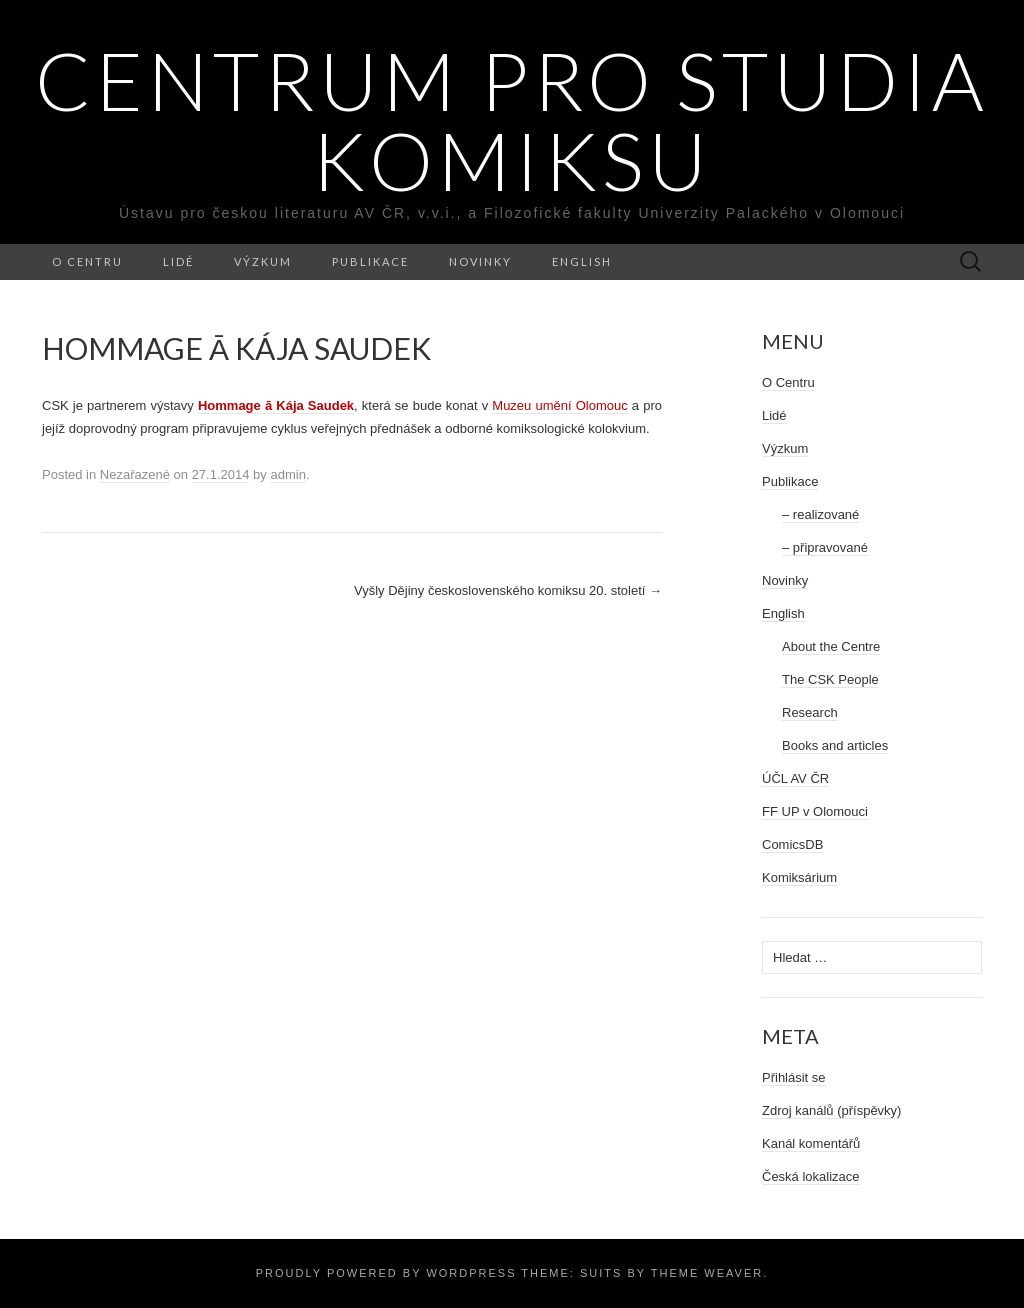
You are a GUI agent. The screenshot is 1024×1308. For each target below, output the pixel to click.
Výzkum (263, 261)
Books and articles (835, 745)
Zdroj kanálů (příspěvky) (831, 1110)
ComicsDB (792, 844)
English (582, 261)
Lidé (178, 261)
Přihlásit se (794, 1077)
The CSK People (830, 679)
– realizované (820, 514)
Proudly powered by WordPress (386, 1273)
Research (810, 712)
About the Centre (831, 646)
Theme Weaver (707, 1273)
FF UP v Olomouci (815, 811)
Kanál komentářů (811, 1143)
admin (287, 474)
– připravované (825, 547)
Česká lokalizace (811, 1176)
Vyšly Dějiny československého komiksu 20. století (508, 590)
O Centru (87, 261)
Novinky (480, 261)
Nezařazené (135, 474)
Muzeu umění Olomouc (559, 405)
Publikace (370, 261)
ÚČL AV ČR (795, 778)
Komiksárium (799, 877)
